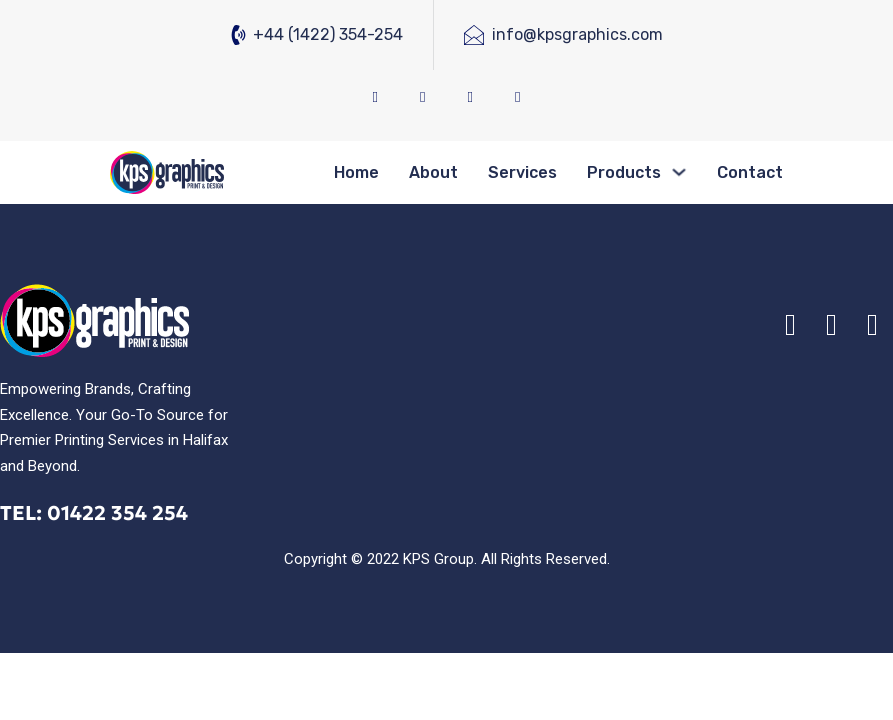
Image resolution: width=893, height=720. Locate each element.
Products (624, 172)
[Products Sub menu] (679, 172)
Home (356, 172)
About (433, 172)
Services (522, 172)
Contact (750, 172)
